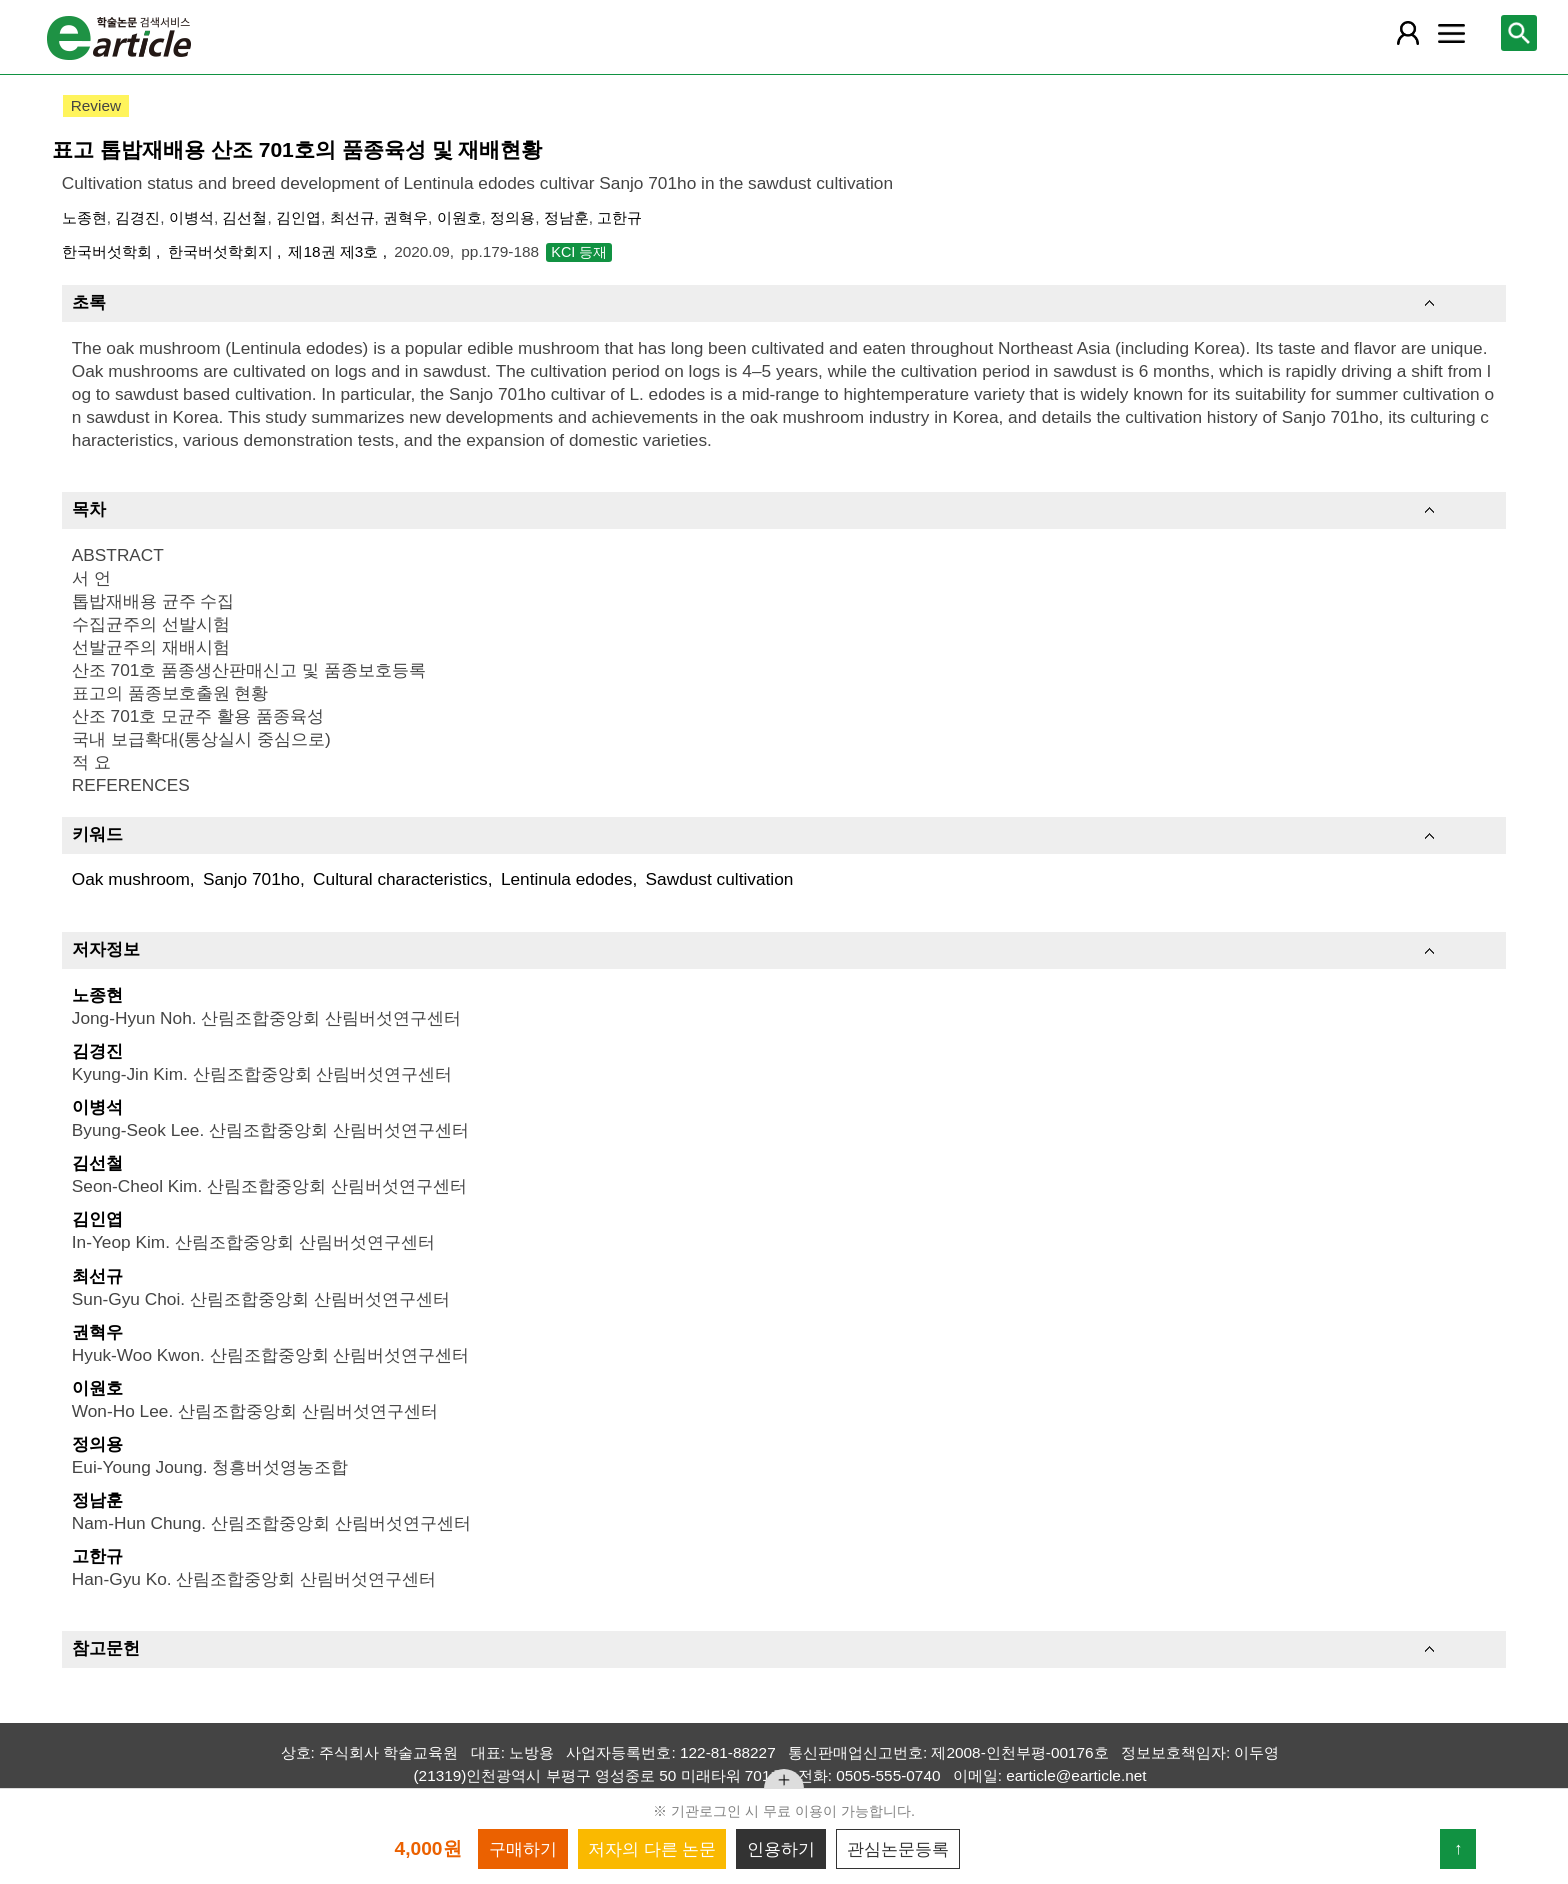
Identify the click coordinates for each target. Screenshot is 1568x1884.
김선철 (244, 217)
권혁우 (405, 217)
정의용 (512, 217)
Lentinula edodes (567, 879)
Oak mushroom (131, 879)
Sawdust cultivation (720, 879)
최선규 (352, 217)
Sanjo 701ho (251, 879)
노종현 (84, 217)
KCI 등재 (579, 252)
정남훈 (566, 217)
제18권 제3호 (335, 251)
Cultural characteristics (400, 879)
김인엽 (298, 217)
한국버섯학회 (109, 251)
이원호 (459, 217)
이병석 (191, 217)
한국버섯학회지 (222, 251)
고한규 (619, 217)
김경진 (137, 217)
